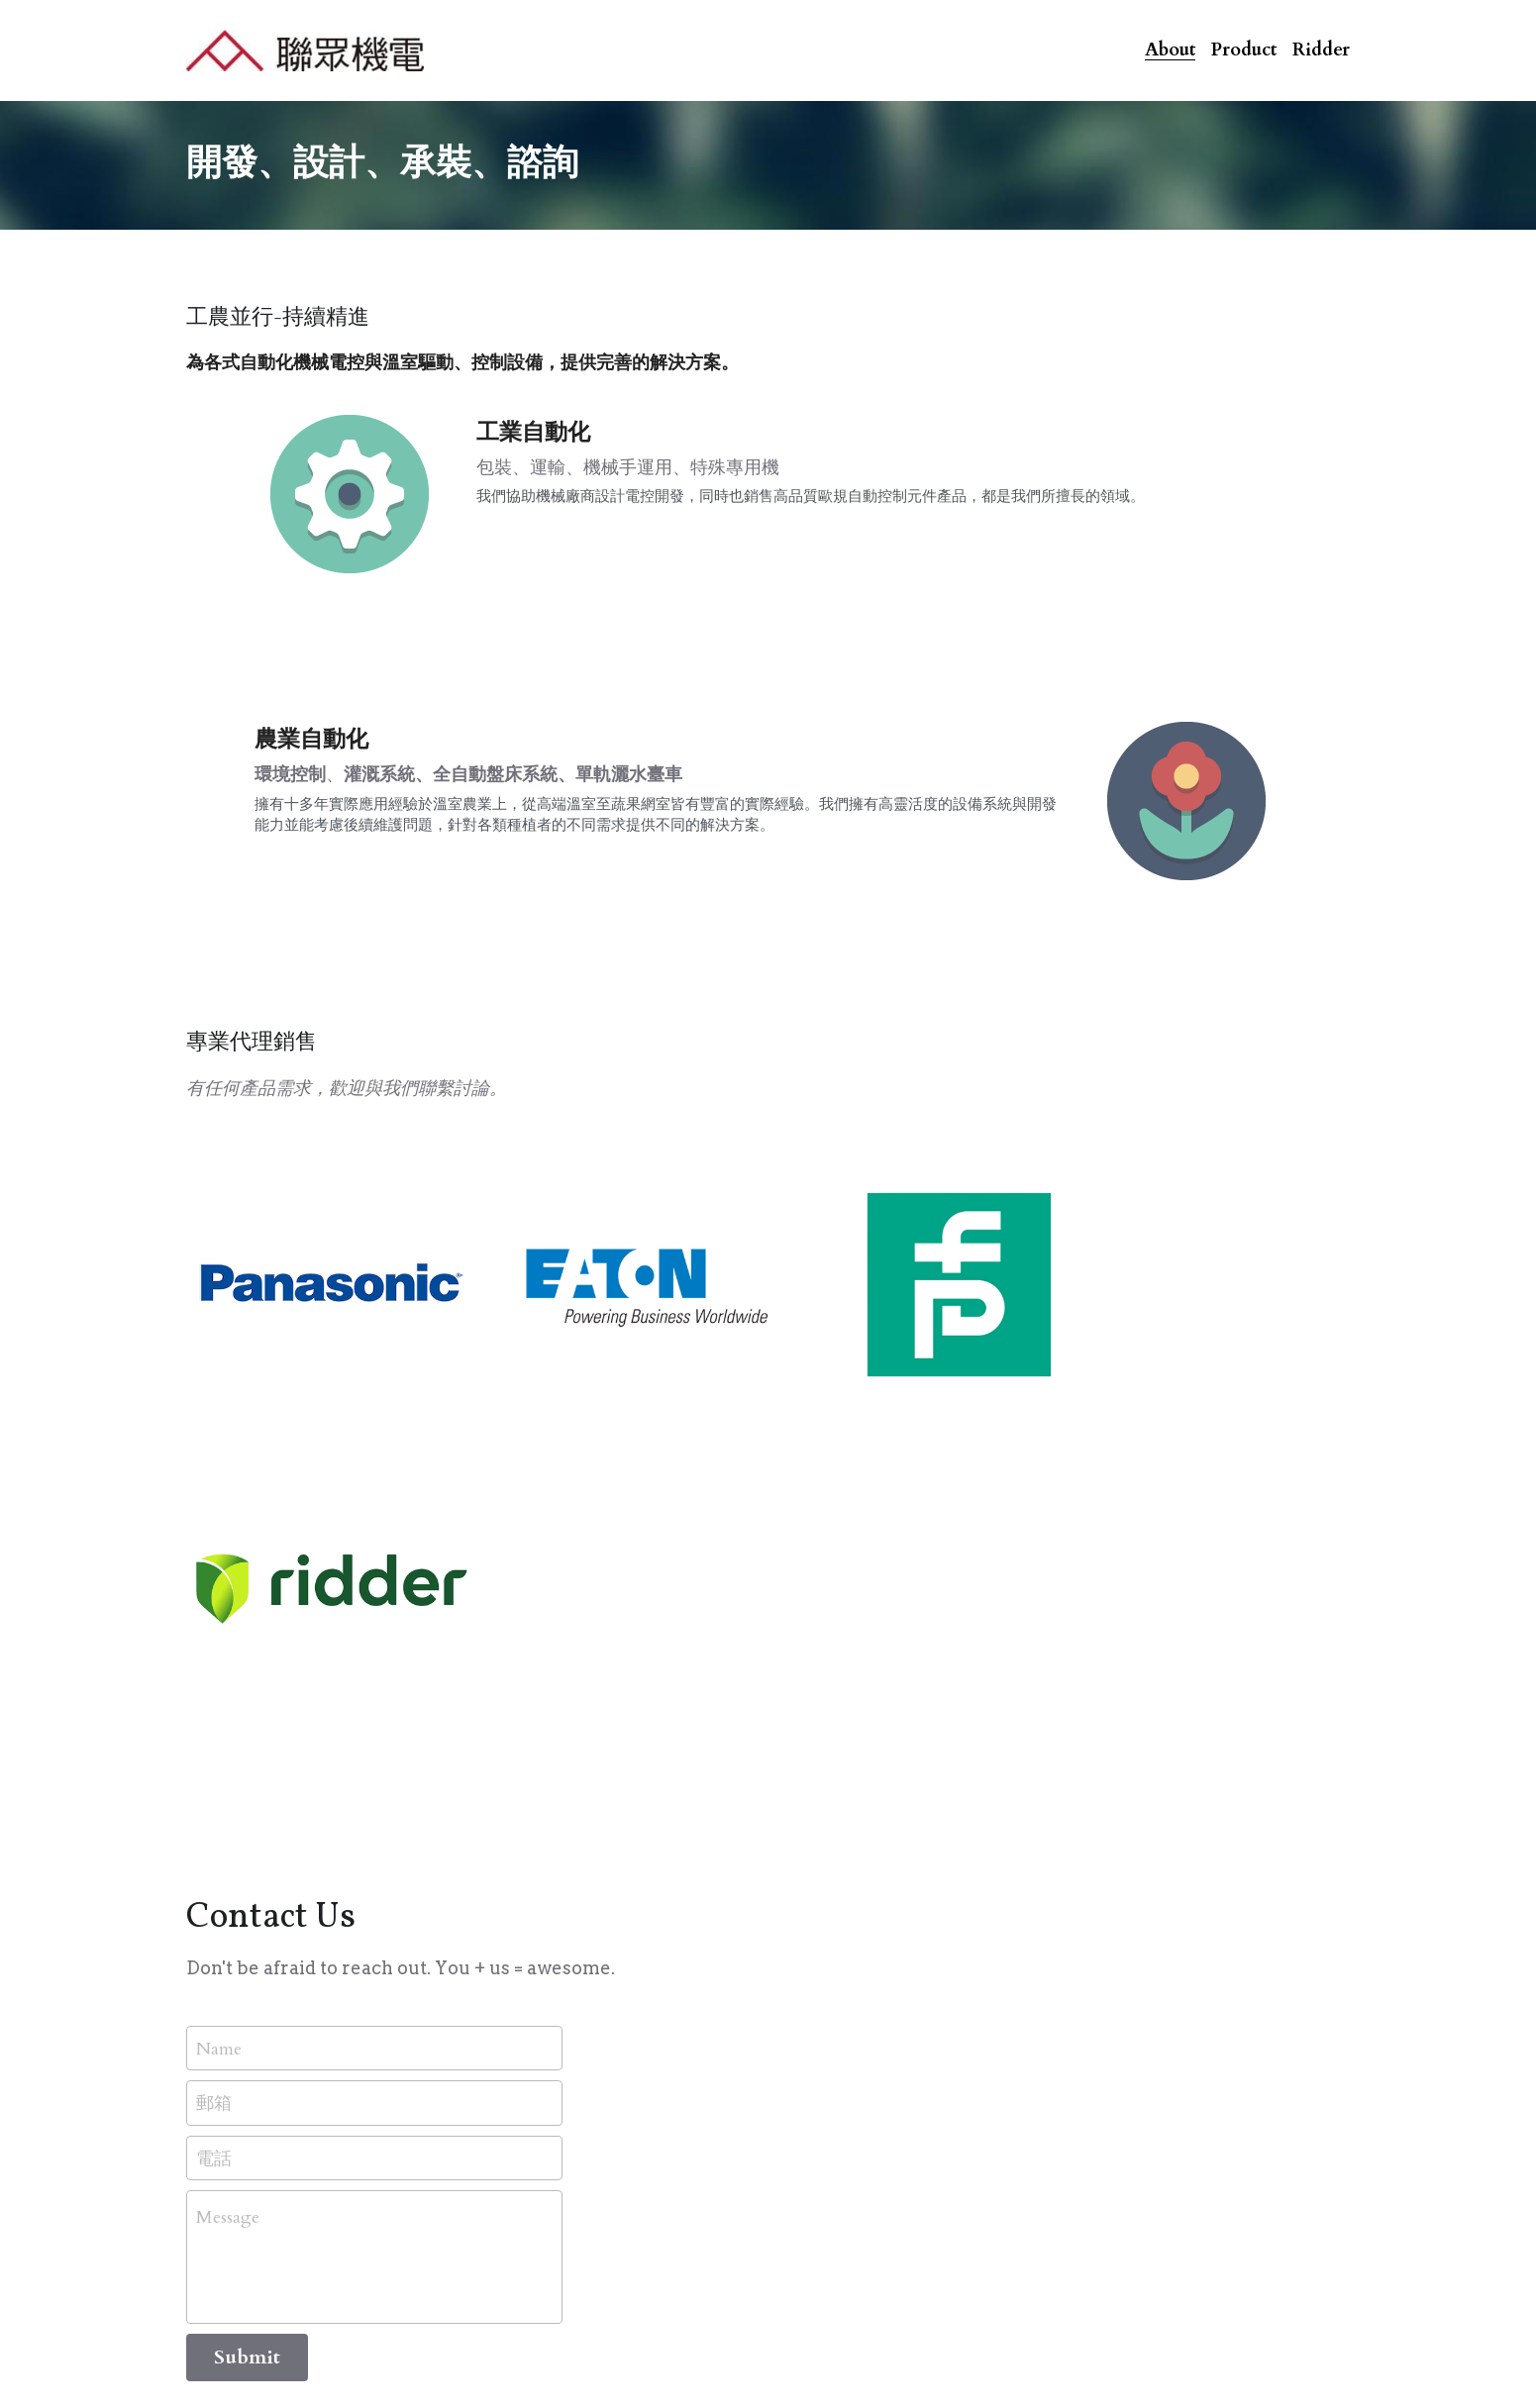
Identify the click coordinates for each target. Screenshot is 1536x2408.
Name (219, 1667)
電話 (214, 1776)
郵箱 (214, 1722)
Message (227, 1837)
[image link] (305, 48)
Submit (247, 1976)
